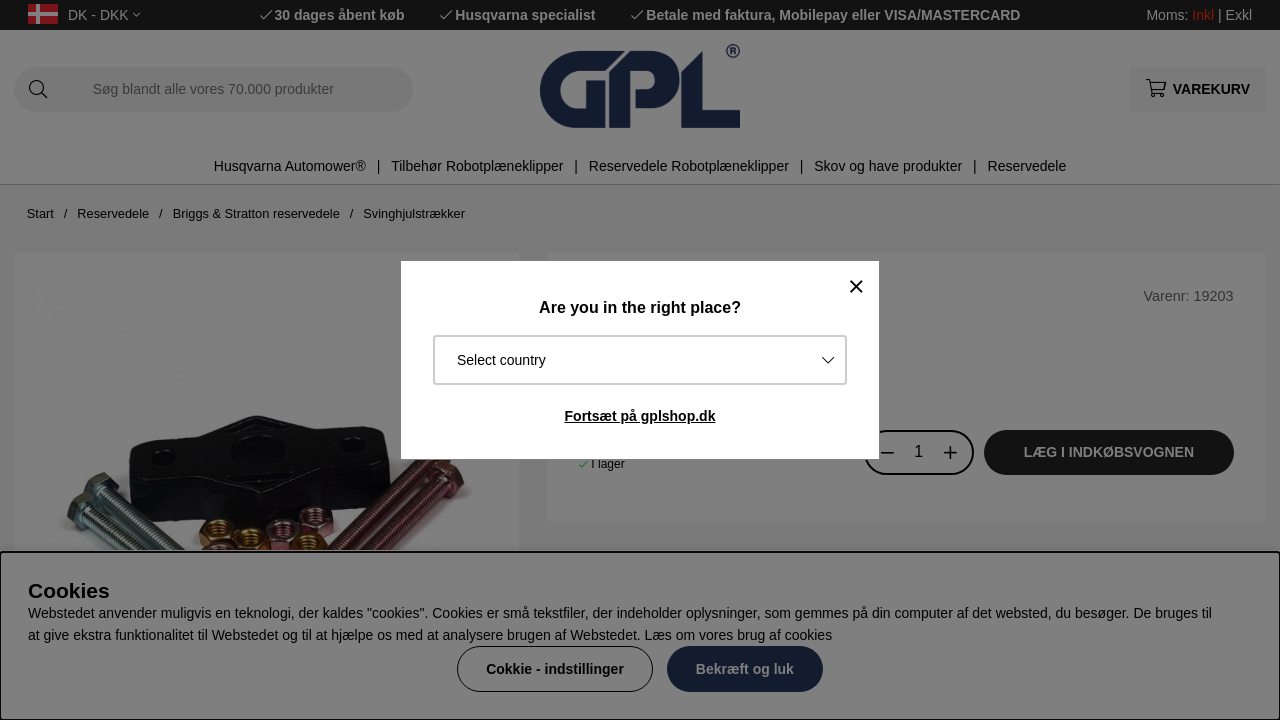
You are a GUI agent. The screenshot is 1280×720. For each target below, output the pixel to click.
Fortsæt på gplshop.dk (640, 416)
